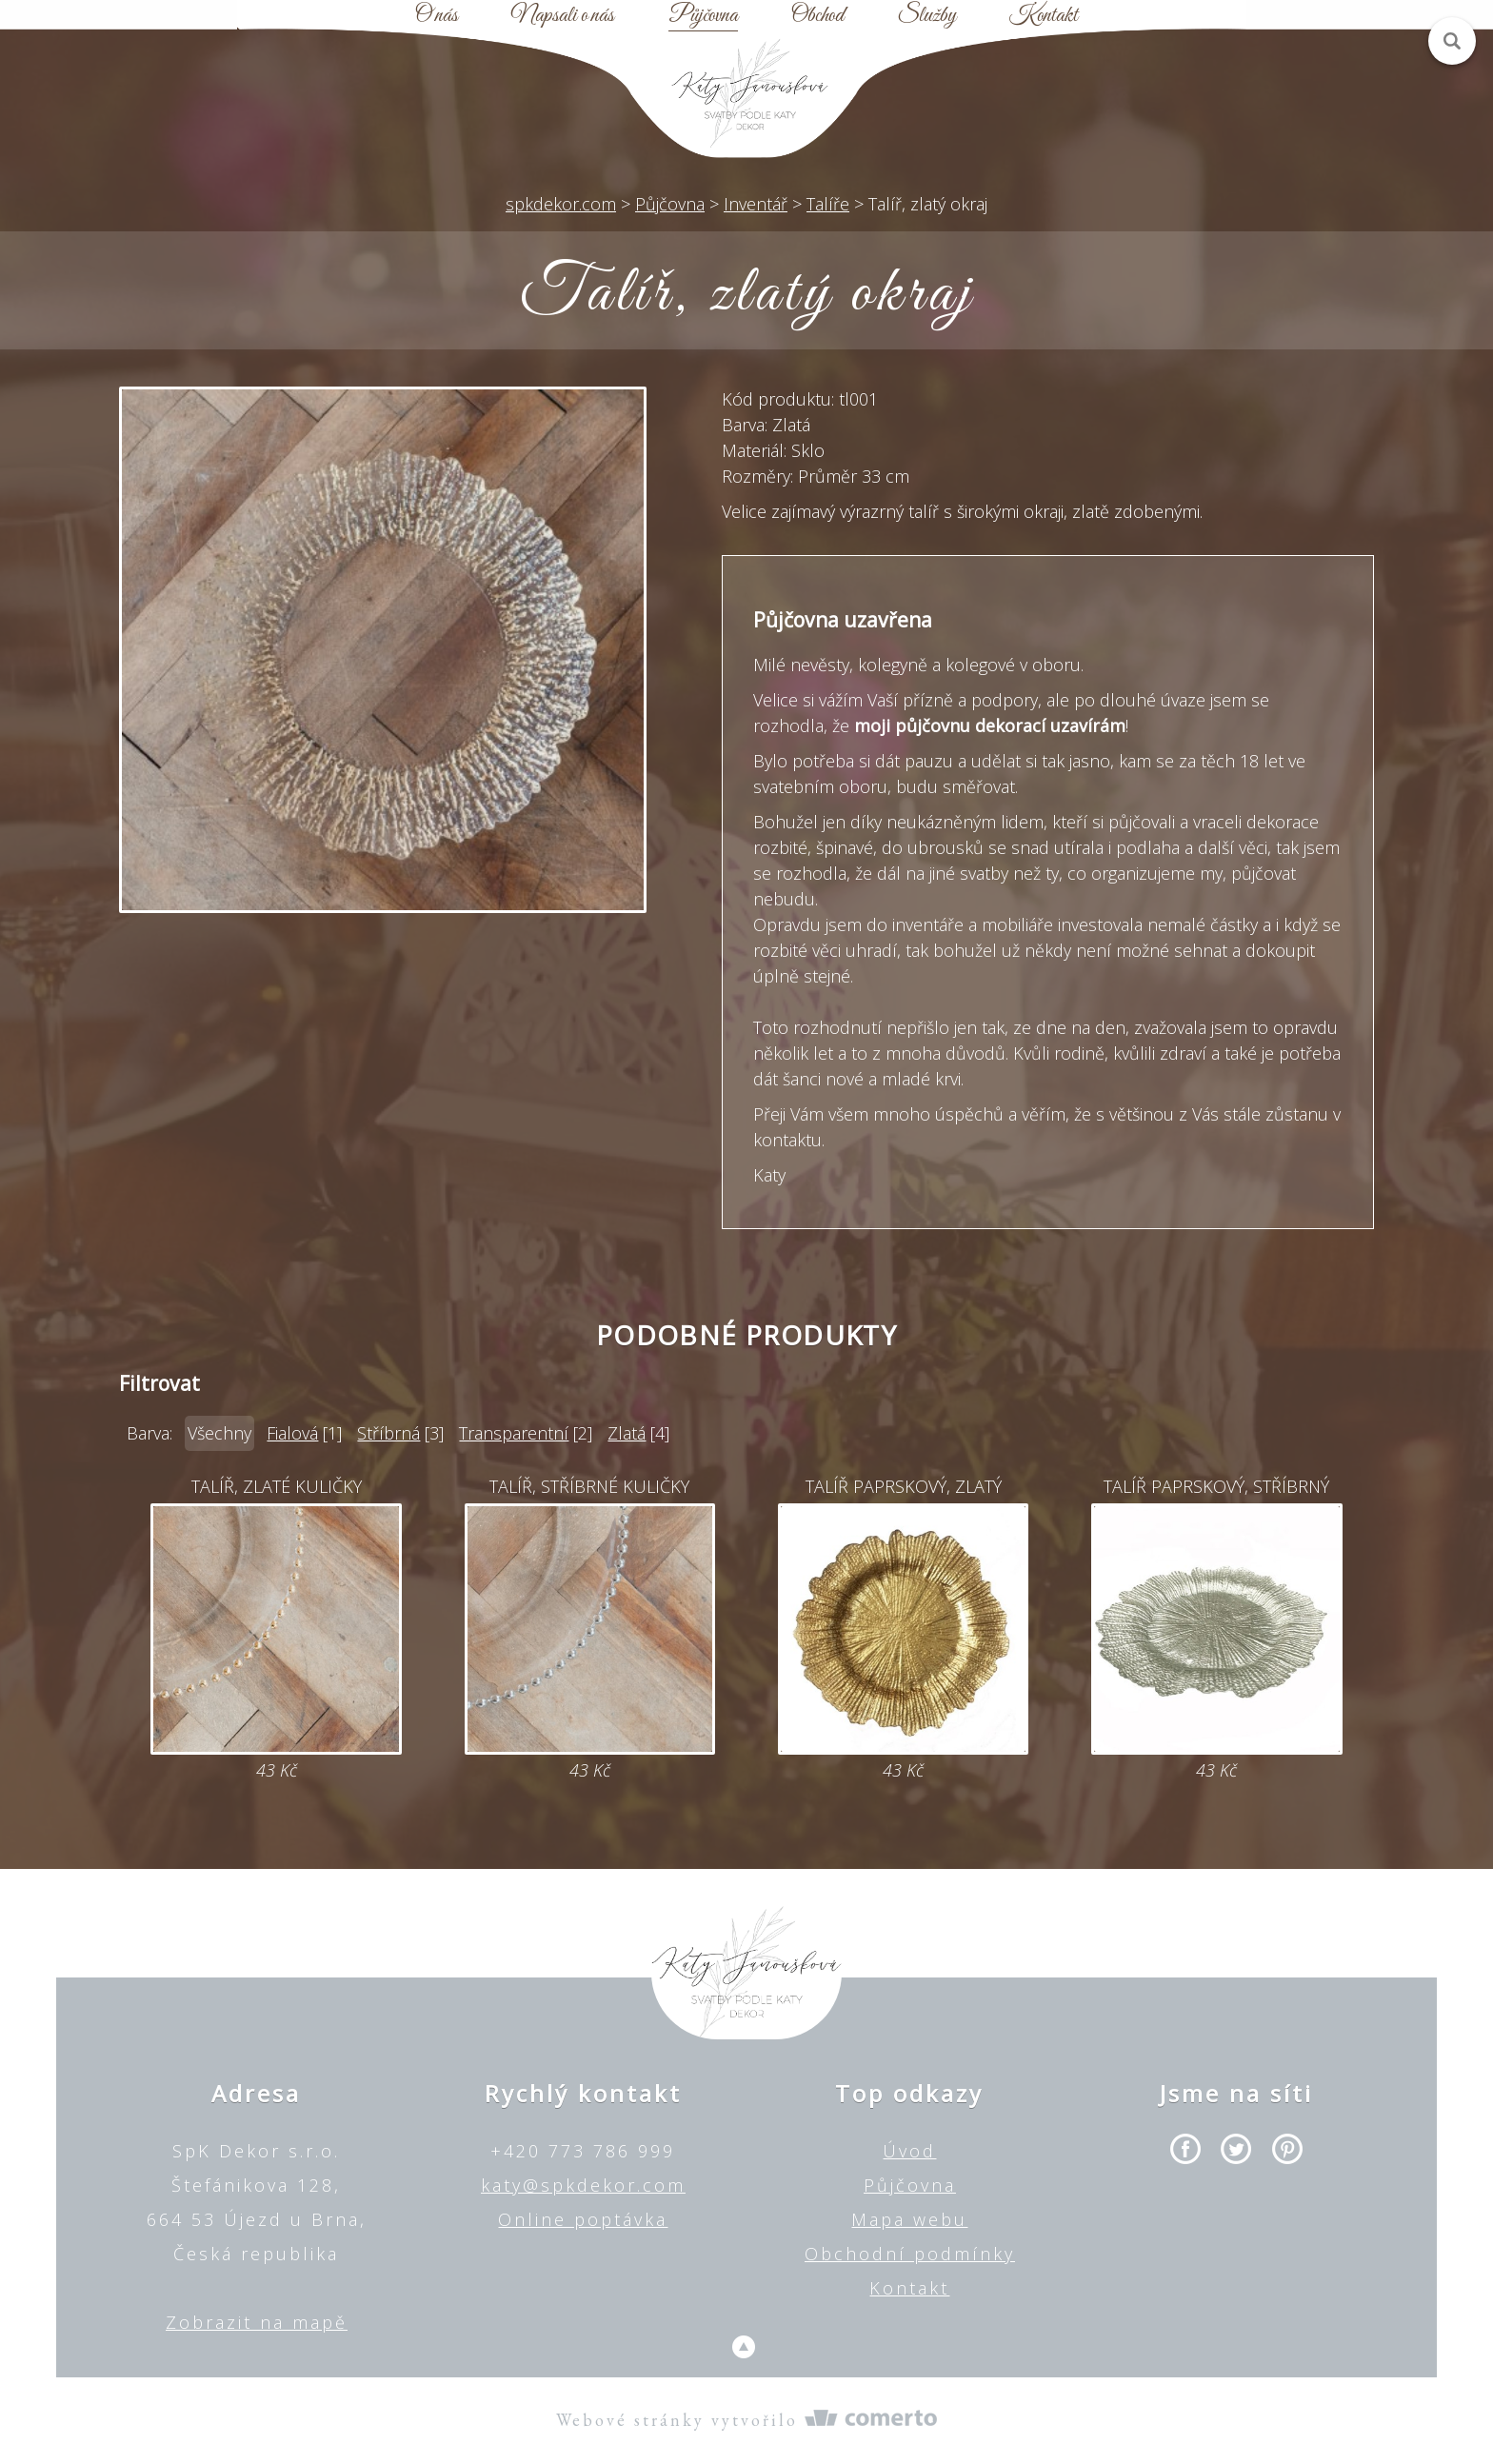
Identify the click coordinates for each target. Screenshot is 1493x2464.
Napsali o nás (562, 16)
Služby (927, 16)
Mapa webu (909, 2219)
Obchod (817, 16)
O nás (436, 16)
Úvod (909, 2150)
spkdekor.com (561, 203)
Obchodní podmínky (910, 2253)
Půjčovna (703, 16)
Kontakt (1043, 16)
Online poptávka (582, 2219)
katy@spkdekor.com (583, 2185)
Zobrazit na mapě (257, 2322)
